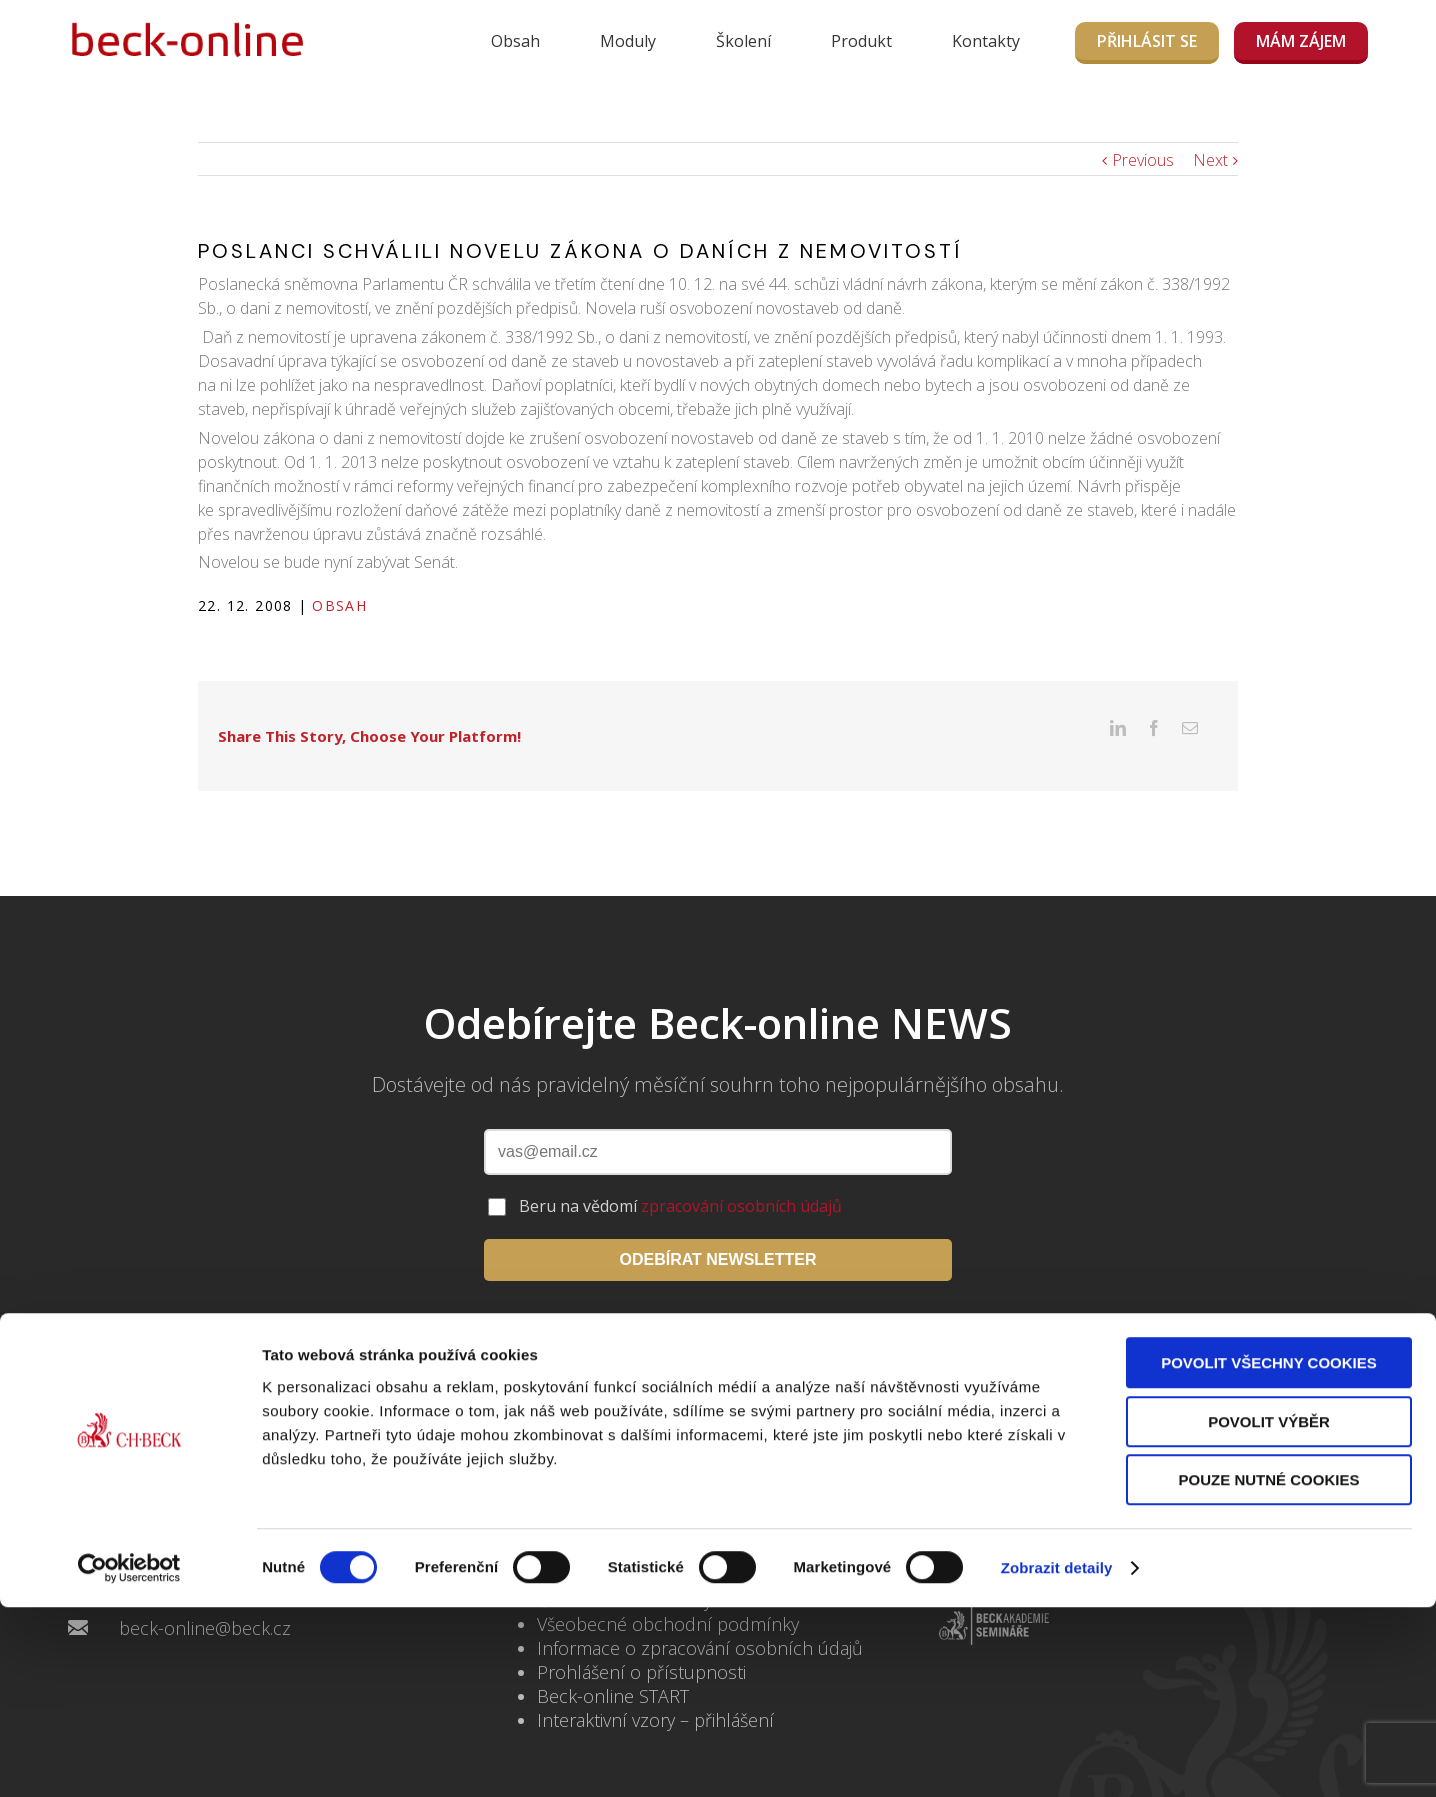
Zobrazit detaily (1057, 1757)
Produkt (861, 41)
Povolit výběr (1269, 1611)
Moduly (628, 41)
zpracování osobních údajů (741, 1175)
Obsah (515, 41)
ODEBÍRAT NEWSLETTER (717, 1228)
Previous (1143, 160)
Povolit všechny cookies (1269, 1552)
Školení (743, 41)
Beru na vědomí (680, 1175)
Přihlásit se (1147, 41)
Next (1210, 160)
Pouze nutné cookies (1269, 1669)
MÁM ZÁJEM (1301, 41)
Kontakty (986, 41)
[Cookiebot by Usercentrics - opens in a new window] (129, 1758)
